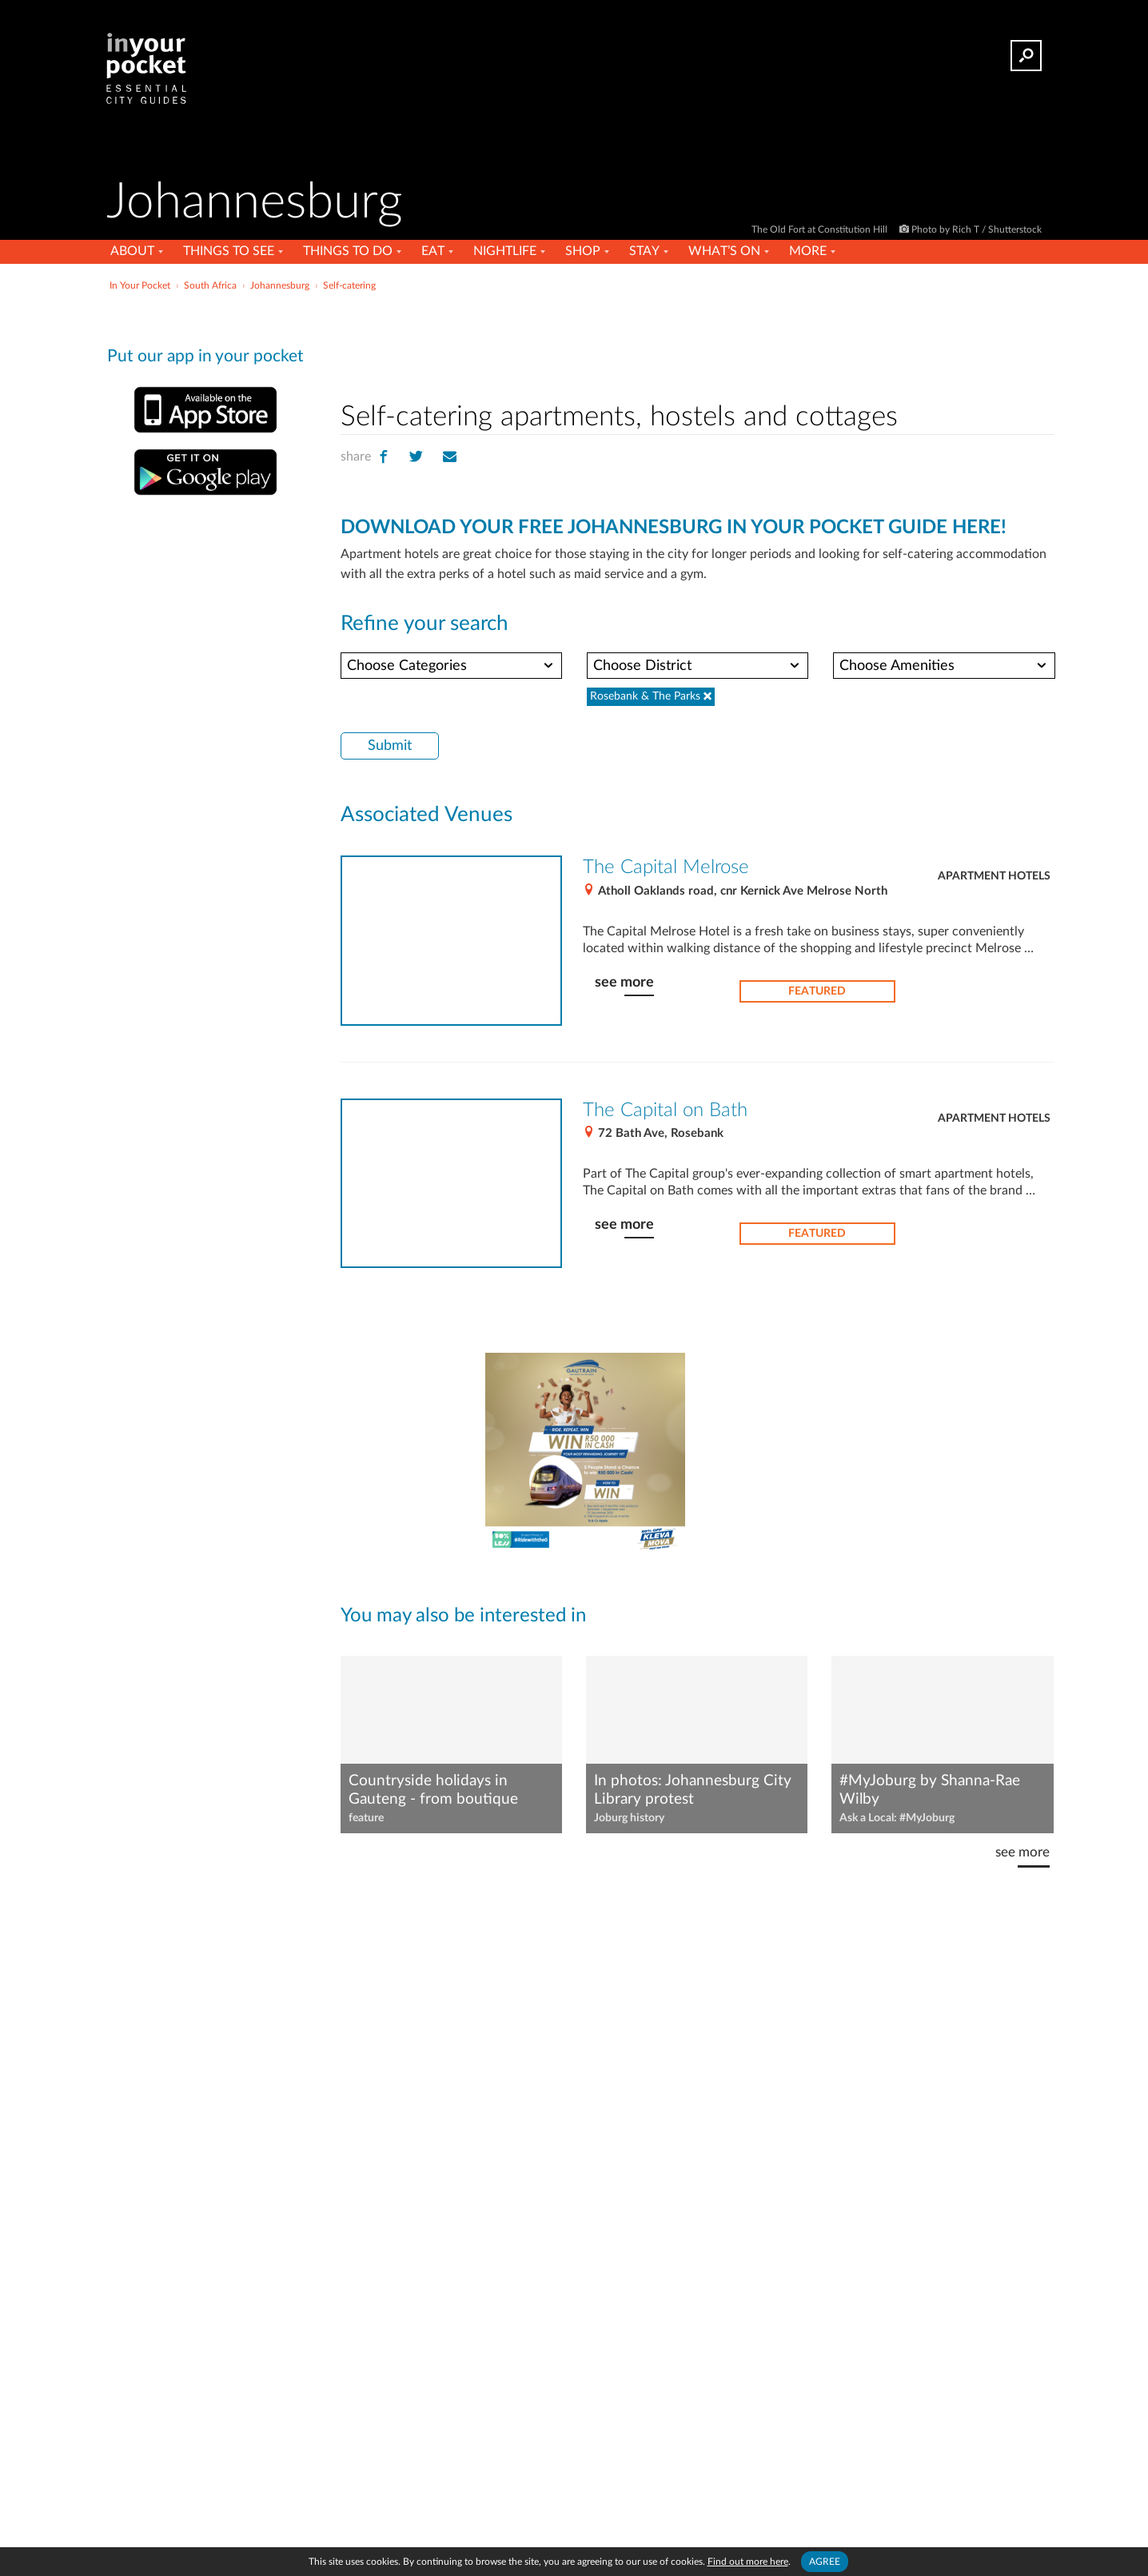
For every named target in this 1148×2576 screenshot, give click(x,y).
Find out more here (748, 2561)
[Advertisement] (697, 343)
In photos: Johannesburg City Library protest (692, 1790)
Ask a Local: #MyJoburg (897, 1818)
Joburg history (629, 1818)
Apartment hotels (994, 876)
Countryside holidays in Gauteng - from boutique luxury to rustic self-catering (443, 1790)
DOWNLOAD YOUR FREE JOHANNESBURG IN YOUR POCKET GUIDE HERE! (673, 527)
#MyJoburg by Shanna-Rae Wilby (929, 1790)
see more (624, 982)
